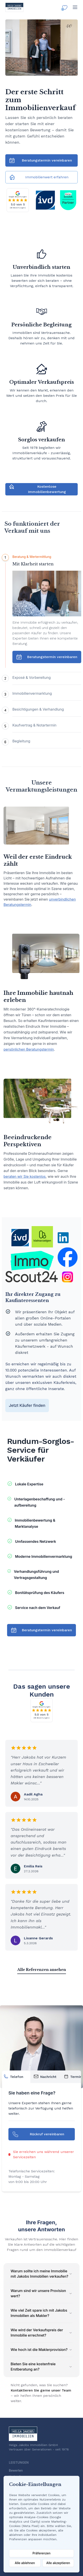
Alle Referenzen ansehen (41, 1969)
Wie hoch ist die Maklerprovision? (41, 2349)
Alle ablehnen (25, 2563)
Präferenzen (41, 2553)
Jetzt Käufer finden (27, 1405)
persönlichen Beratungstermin (29, 1049)
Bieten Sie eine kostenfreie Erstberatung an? (41, 2366)
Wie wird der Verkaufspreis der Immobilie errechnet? (41, 2332)
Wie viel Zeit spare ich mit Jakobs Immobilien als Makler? (41, 2313)
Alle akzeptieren (58, 2563)
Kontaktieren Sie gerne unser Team (41, 2390)
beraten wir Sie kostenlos (25, 1176)
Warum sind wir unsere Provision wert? (41, 2293)
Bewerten (16, 2470)
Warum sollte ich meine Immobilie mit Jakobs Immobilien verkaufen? (41, 2274)
